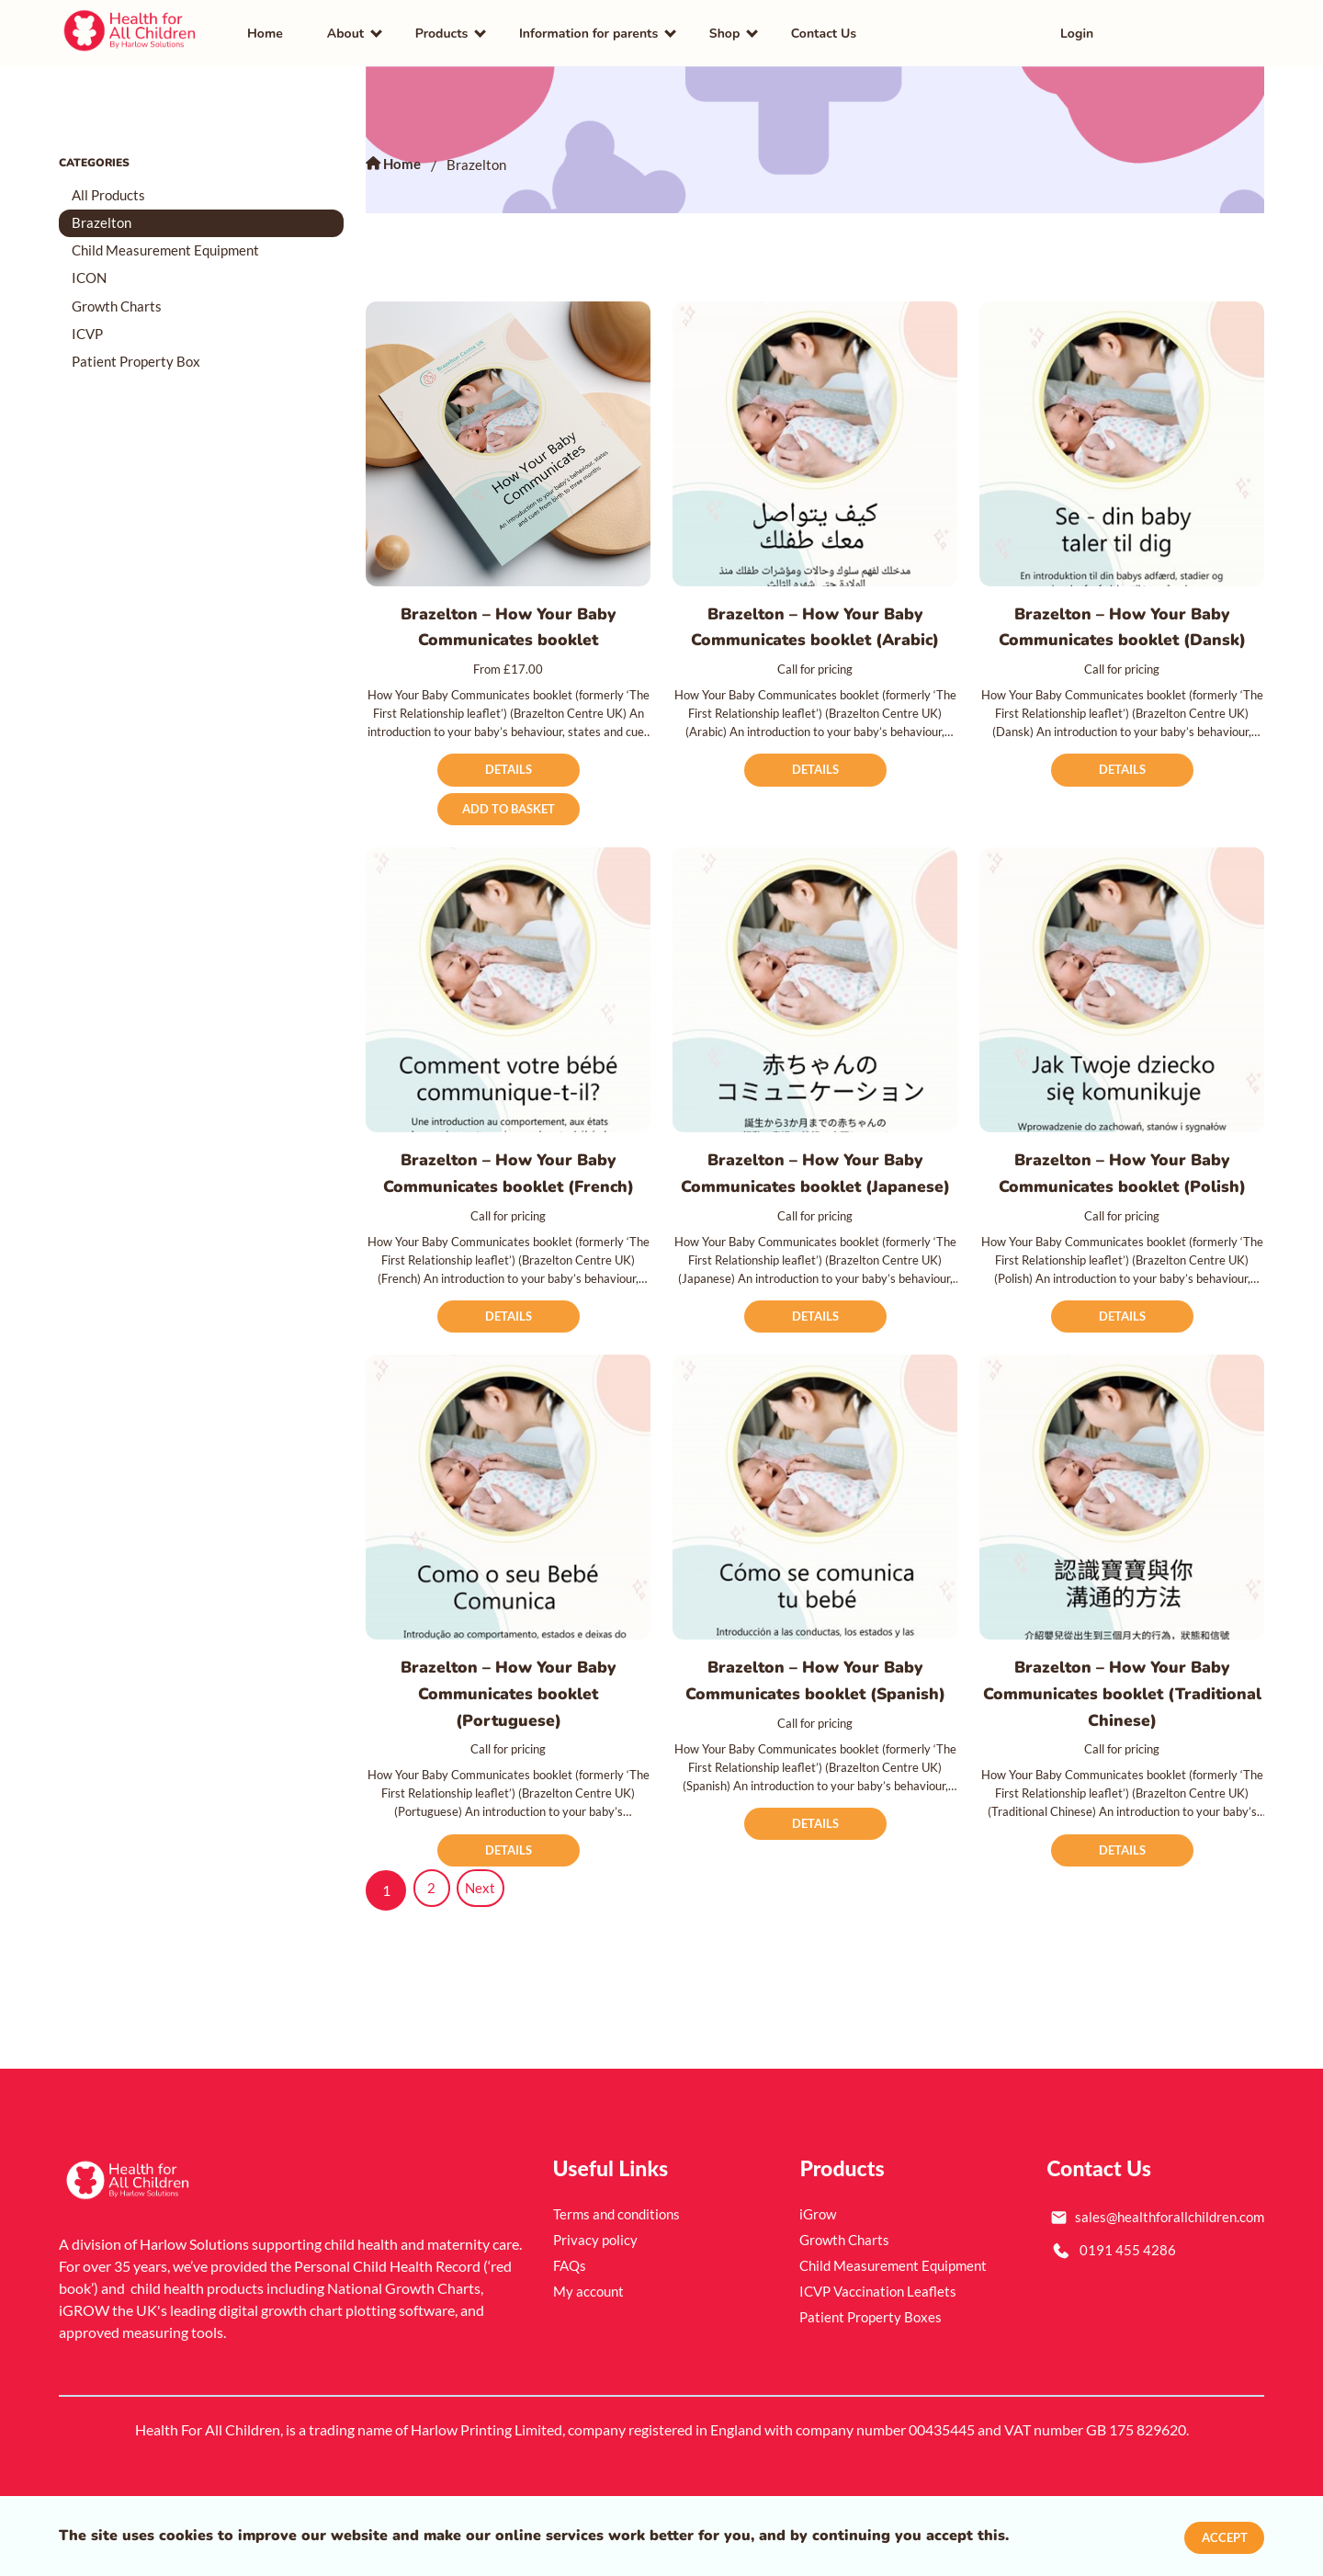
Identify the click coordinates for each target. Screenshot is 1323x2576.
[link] (131, 36)
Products (442, 37)
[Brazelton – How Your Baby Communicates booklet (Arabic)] (815, 451)
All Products (113, 203)
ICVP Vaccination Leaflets (881, 2337)
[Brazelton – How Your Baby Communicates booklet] (508, 451)
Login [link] (1076, 37)
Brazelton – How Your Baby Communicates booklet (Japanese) (815, 1201)
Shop (725, 37)
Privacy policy (596, 2286)
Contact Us (823, 37)
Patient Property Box (141, 380)
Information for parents (588, 37)
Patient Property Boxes (873, 2363)
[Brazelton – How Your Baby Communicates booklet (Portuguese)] (508, 1541)
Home (265, 37)
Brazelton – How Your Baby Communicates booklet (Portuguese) (508, 1737)
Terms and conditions (620, 2260)
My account (590, 2337)
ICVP (90, 350)
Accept (1221, 2536)
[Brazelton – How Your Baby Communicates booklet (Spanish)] (815, 1541)
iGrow (819, 2260)
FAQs (571, 2312)
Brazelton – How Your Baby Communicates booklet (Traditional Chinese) (1122, 1737)
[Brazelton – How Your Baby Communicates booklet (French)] (508, 1004)
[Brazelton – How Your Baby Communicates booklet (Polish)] (1121, 1004)
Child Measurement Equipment (173, 262)
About (345, 37)
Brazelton (104, 233)
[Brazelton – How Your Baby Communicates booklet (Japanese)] (815, 1004)
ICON (92, 292)
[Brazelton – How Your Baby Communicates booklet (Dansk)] (1121, 451)
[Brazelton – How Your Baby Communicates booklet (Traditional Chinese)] (1121, 1541)
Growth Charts (121, 321)
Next (486, 1937)
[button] (1230, 37)
